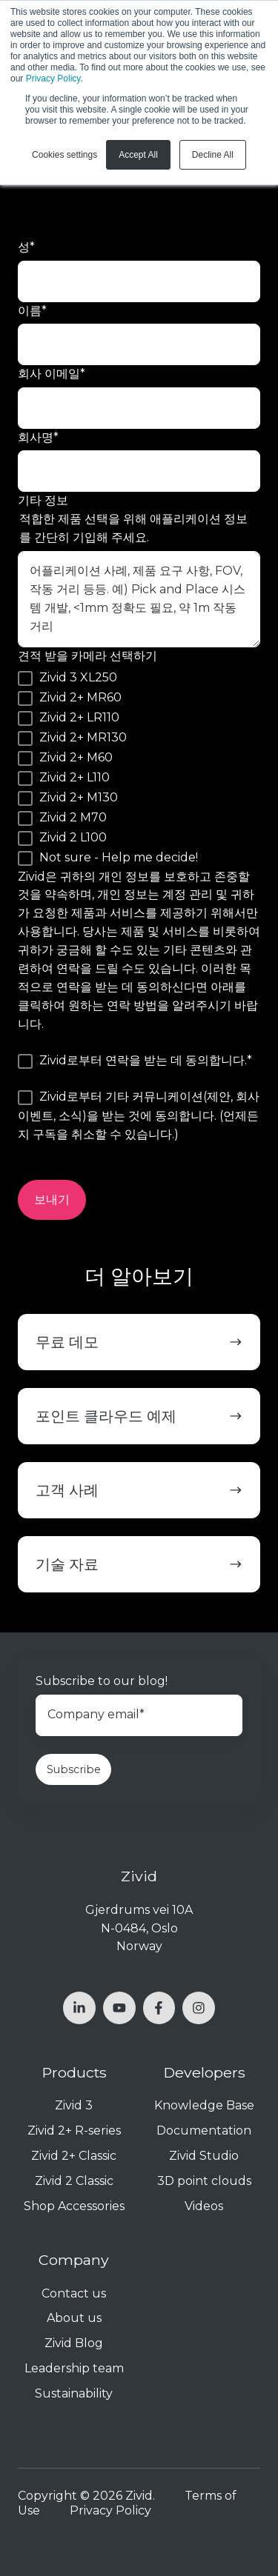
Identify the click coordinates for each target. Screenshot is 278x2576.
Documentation (203, 2130)
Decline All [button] (213, 155)
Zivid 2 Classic (74, 2181)
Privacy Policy (53, 78)
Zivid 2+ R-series (74, 2130)
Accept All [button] (138, 155)
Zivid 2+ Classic (73, 2156)
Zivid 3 (74, 2105)
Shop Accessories (74, 2206)
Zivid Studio (204, 2156)
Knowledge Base (204, 2105)
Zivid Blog (73, 2343)
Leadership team (74, 2368)
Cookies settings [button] (64, 155)
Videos (204, 2206)
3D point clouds (204, 2181)
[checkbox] (139, 768)
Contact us (74, 2293)
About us (74, 2318)
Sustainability (74, 2393)
